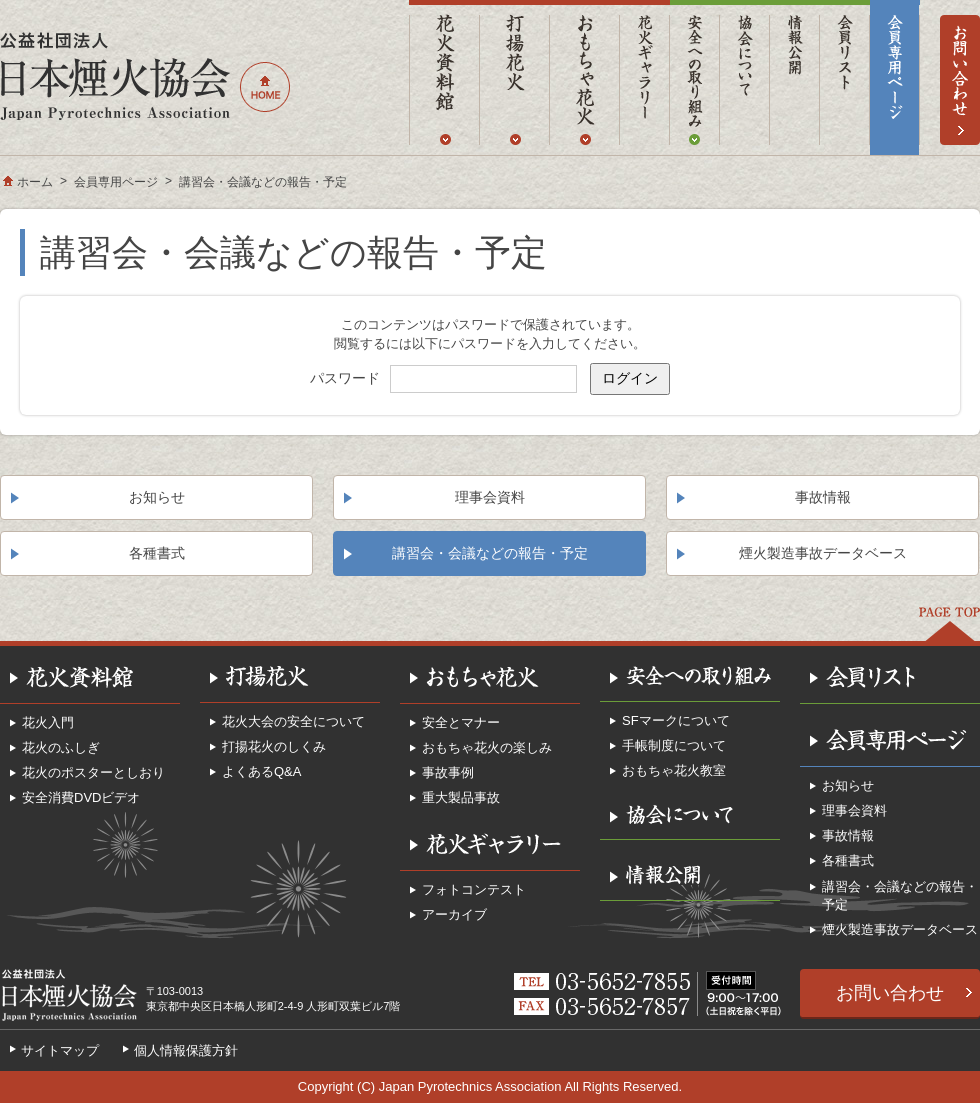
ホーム (35, 182)
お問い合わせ (890, 993)
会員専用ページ (116, 182)
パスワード (345, 378)
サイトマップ (60, 1050)
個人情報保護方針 (186, 1050)
